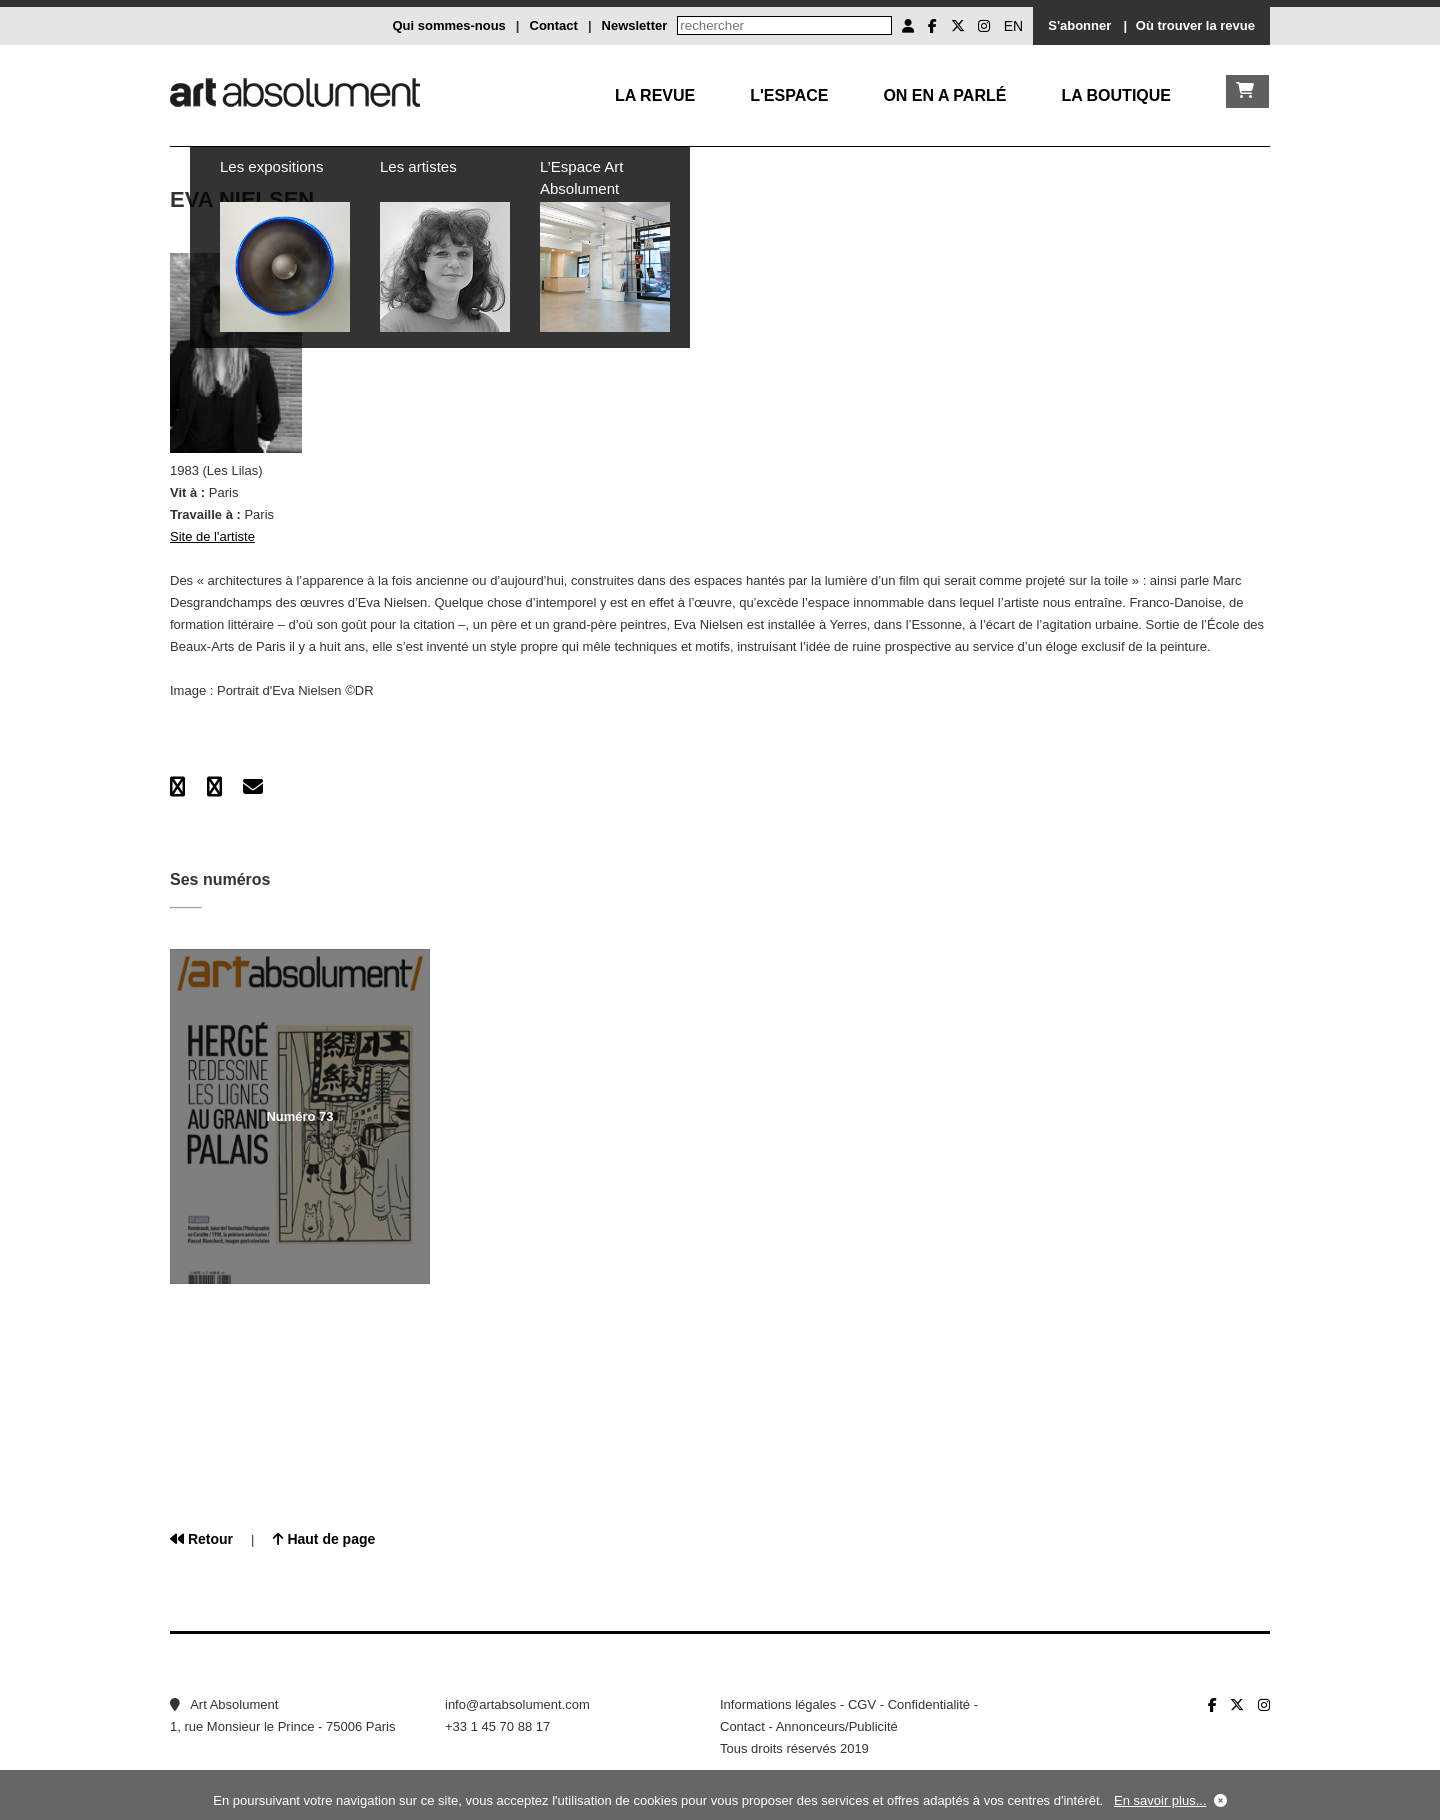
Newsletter (635, 25)
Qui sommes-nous (448, 25)
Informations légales (778, 1704)
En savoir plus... (1160, 1800)
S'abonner (1079, 25)
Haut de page (324, 1539)
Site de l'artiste (212, 536)
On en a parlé (944, 95)
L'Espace (789, 95)
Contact (554, 25)
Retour (201, 1539)
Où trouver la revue (1195, 25)
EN (1013, 26)
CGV (862, 1704)
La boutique (1116, 95)
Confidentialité (929, 1704)
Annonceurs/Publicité (837, 1726)
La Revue (655, 95)
